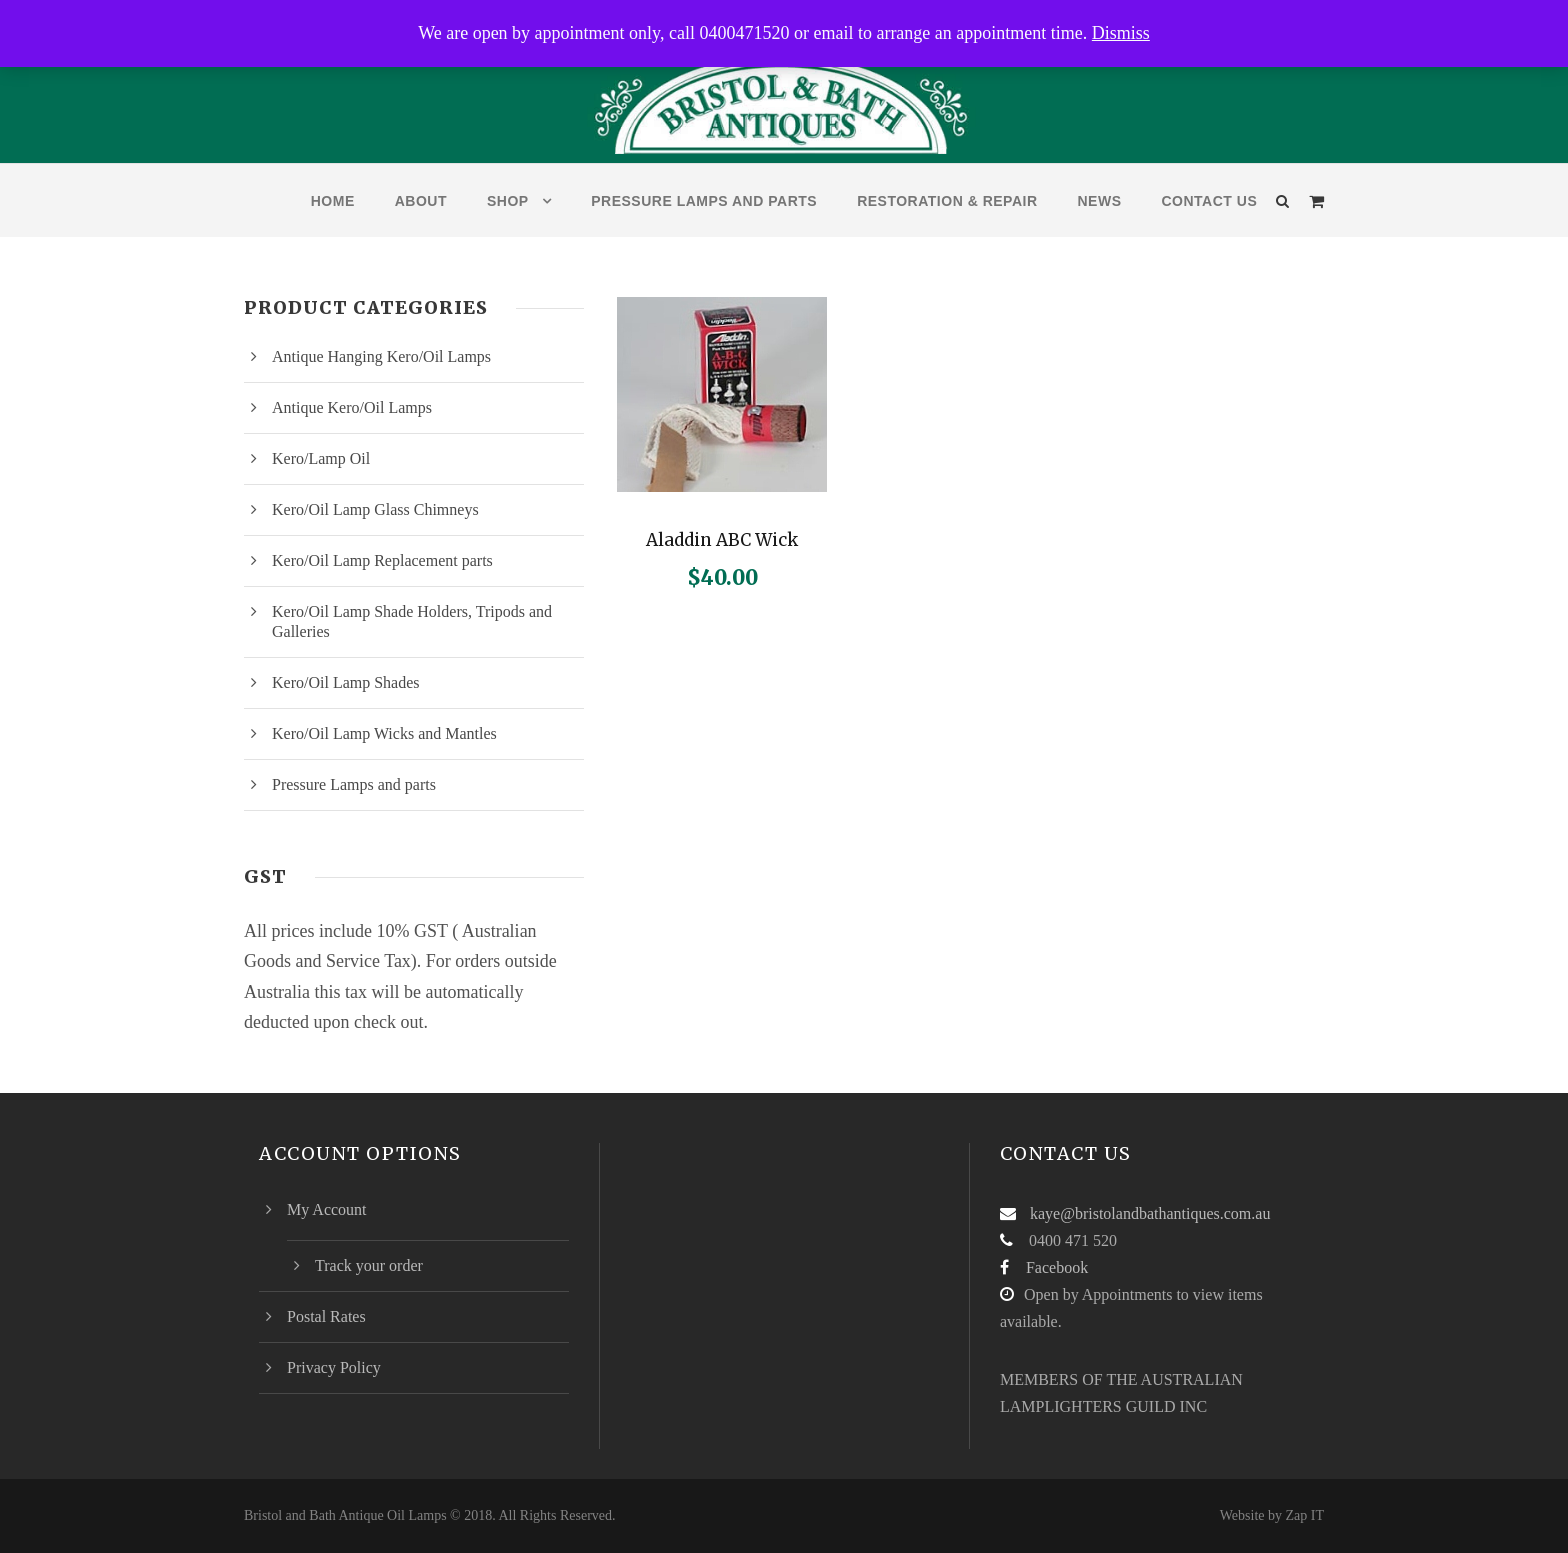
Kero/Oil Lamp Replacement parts (382, 560)
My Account (327, 1209)
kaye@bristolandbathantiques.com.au (1150, 1213)
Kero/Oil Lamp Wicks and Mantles (384, 733)
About (421, 201)
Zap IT (1305, 1515)
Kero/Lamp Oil (321, 458)
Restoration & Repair (947, 201)
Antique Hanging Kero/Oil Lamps (381, 356)
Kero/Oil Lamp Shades (346, 682)
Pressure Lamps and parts (704, 201)
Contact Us (1210, 201)
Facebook (1057, 1267)
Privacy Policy (334, 1367)
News (1100, 201)
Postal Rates (326, 1316)
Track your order (369, 1265)
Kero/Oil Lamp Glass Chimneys (375, 509)
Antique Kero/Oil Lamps (352, 407)
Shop (508, 201)
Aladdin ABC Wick (722, 540)
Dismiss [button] (1121, 33)
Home (333, 201)
